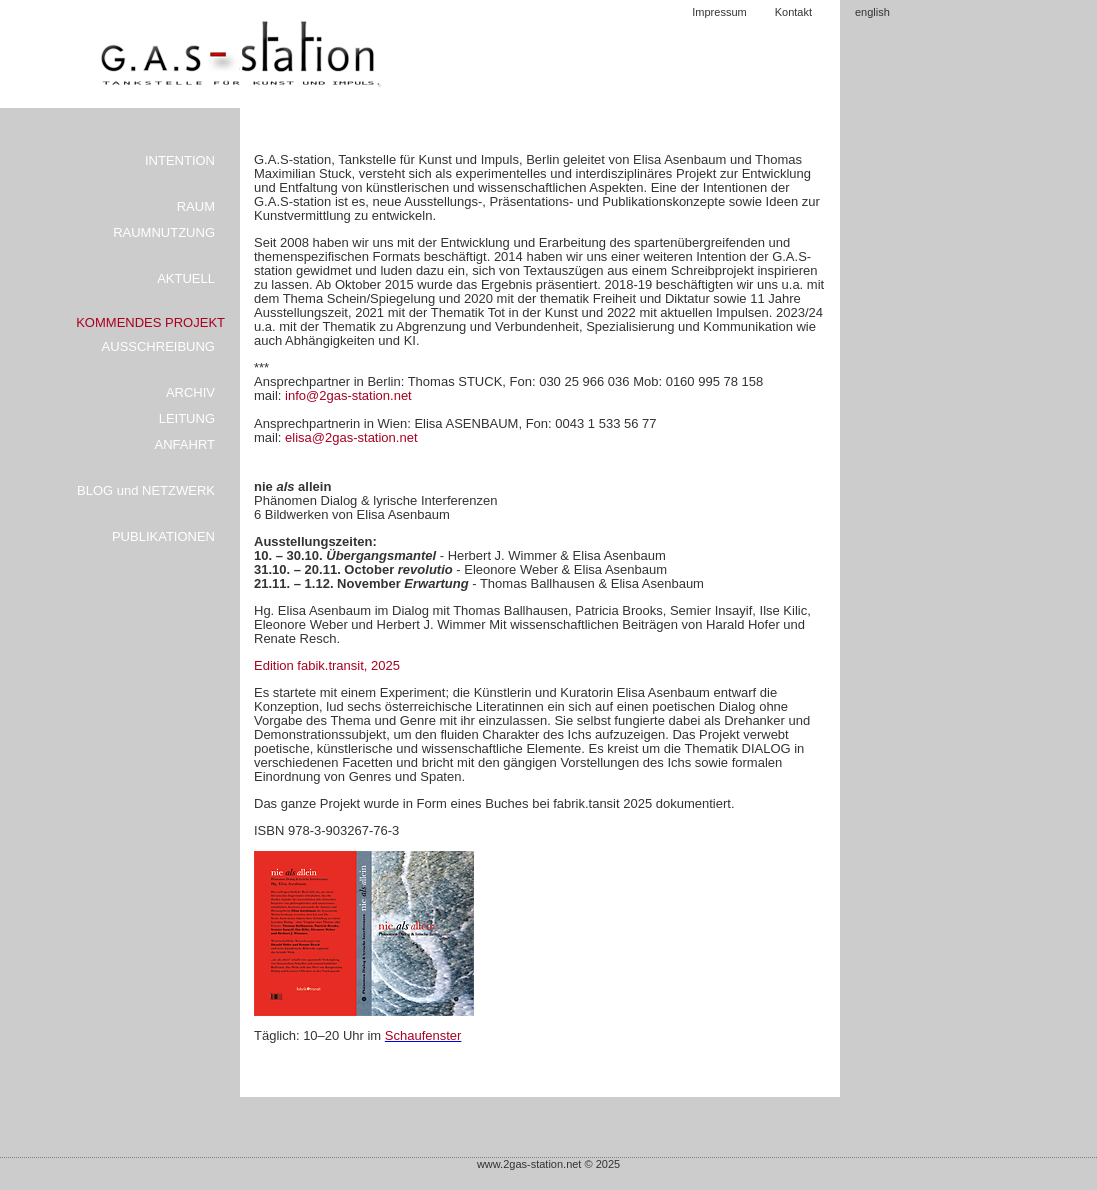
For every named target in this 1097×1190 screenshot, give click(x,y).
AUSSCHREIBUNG (158, 346)
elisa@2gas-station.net (351, 437)
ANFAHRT (185, 444)
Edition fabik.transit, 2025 (327, 665)
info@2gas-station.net (348, 395)
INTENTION (180, 160)
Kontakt (793, 12)
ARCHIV (190, 392)
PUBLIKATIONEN (163, 536)
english (872, 12)
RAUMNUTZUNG (164, 232)
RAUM (196, 206)
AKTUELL (186, 278)
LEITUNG (187, 418)
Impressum (719, 12)
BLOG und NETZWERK (146, 490)
